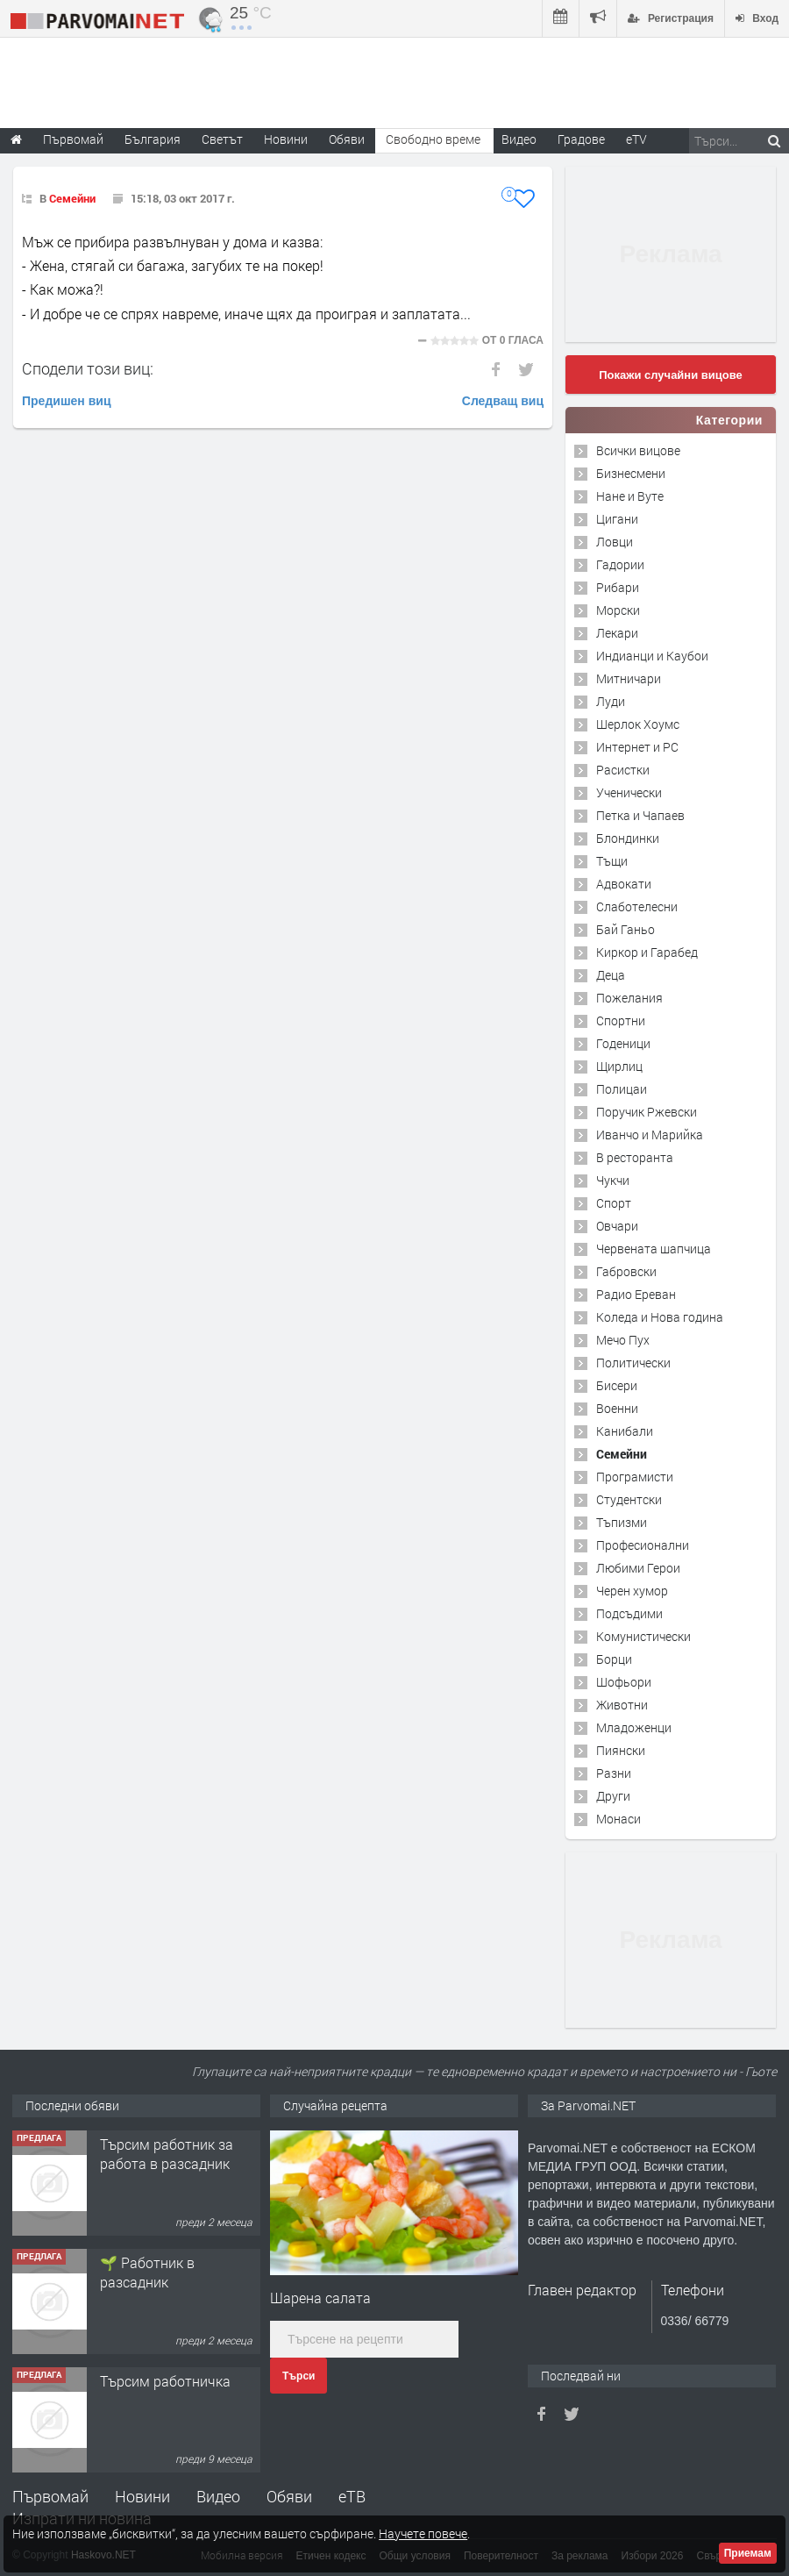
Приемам (747, 2553)
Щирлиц (619, 1066)
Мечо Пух (623, 1339)
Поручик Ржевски (646, 1111)
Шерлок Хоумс (637, 724)
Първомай (50, 2496)
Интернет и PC (637, 747)
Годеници (623, 1043)
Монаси (618, 1818)
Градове (581, 139)
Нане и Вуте (630, 496)
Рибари (617, 587)
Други (613, 1796)
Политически (633, 1362)
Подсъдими (629, 1613)
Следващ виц (503, 401)
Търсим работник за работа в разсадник (166, 2154)
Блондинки (627, 838)
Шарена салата (320, 2297)
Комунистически (643, 1636)
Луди (610, 701)
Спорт (613, 1203)
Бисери (616, 1385)
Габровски (626, 1271)
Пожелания (629, 997)
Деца (610, 975)
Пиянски (620, 1750)
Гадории (620, 564)
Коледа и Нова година (659, 1317)
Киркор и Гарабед (647, 952)
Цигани (617, 518)
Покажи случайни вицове (671, 375)
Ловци (614, 541)
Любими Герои (638, 1567)
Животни (622, 1704)
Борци (614, 1659)
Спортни (620, 1020)
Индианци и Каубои (652, 655)
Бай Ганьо (625, 929)
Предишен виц (66, 401)
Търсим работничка (165, 2381)
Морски (618, 610)
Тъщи (612, 861)
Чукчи (612, 1180)
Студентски (629, 1499)
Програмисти (634, 1476)
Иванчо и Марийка (649, 1134)
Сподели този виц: (87, 368)
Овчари (617, 1225)
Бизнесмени (630, 473)
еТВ (352, 2496)
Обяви (289, 2496)
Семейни (72, 198)
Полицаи (621, 1089)
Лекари (617, 632)
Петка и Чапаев (640, 815)
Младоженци (634, 1727)
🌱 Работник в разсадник (147, 2272)
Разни (613, 1773)
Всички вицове (638, 450)
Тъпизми (621, 1522)
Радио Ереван (636, 1294)
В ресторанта (634, 1157)
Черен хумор (632, 1590)
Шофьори (623, 1681)
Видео (218, 2496)
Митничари (628, 678)
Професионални (642, 1545)
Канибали (624, 1431)
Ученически (629, 792)
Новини (286, 139)
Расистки (623, 769)
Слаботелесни (637, 906)
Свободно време (433, 139)
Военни (617, 1408)
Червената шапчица (653, 1248)
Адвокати (623, 883)
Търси (298, 2376)
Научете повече (423, 2533)
